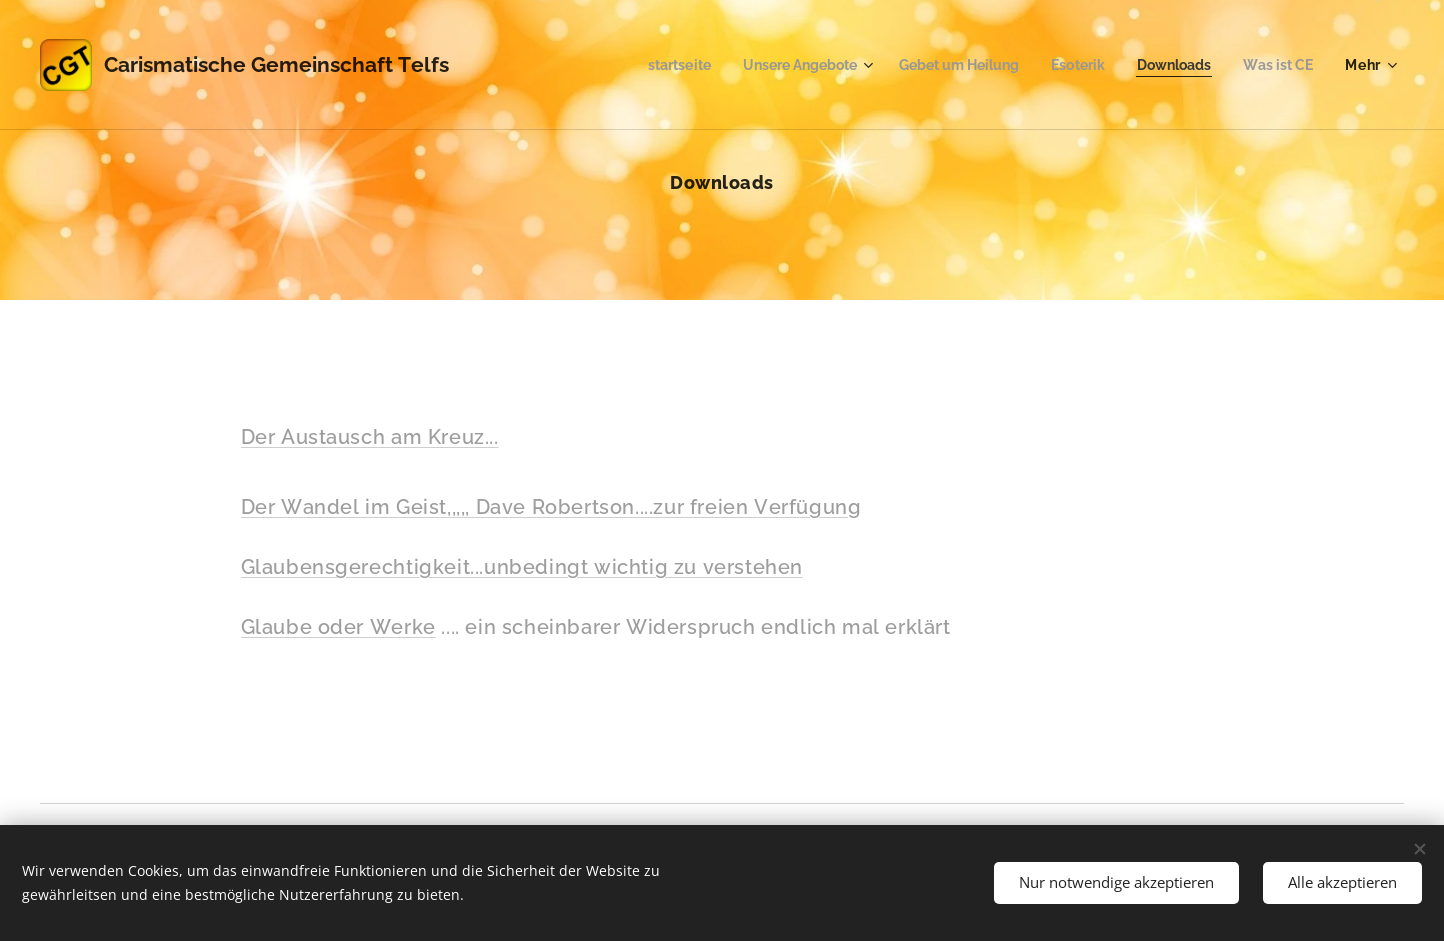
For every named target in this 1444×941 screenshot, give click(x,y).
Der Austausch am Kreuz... (370, 437)
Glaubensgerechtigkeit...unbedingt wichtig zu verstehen (522, 567)
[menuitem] (643, 65)
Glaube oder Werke (338, 627)
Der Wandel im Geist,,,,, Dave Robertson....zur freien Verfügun (544, 507)
